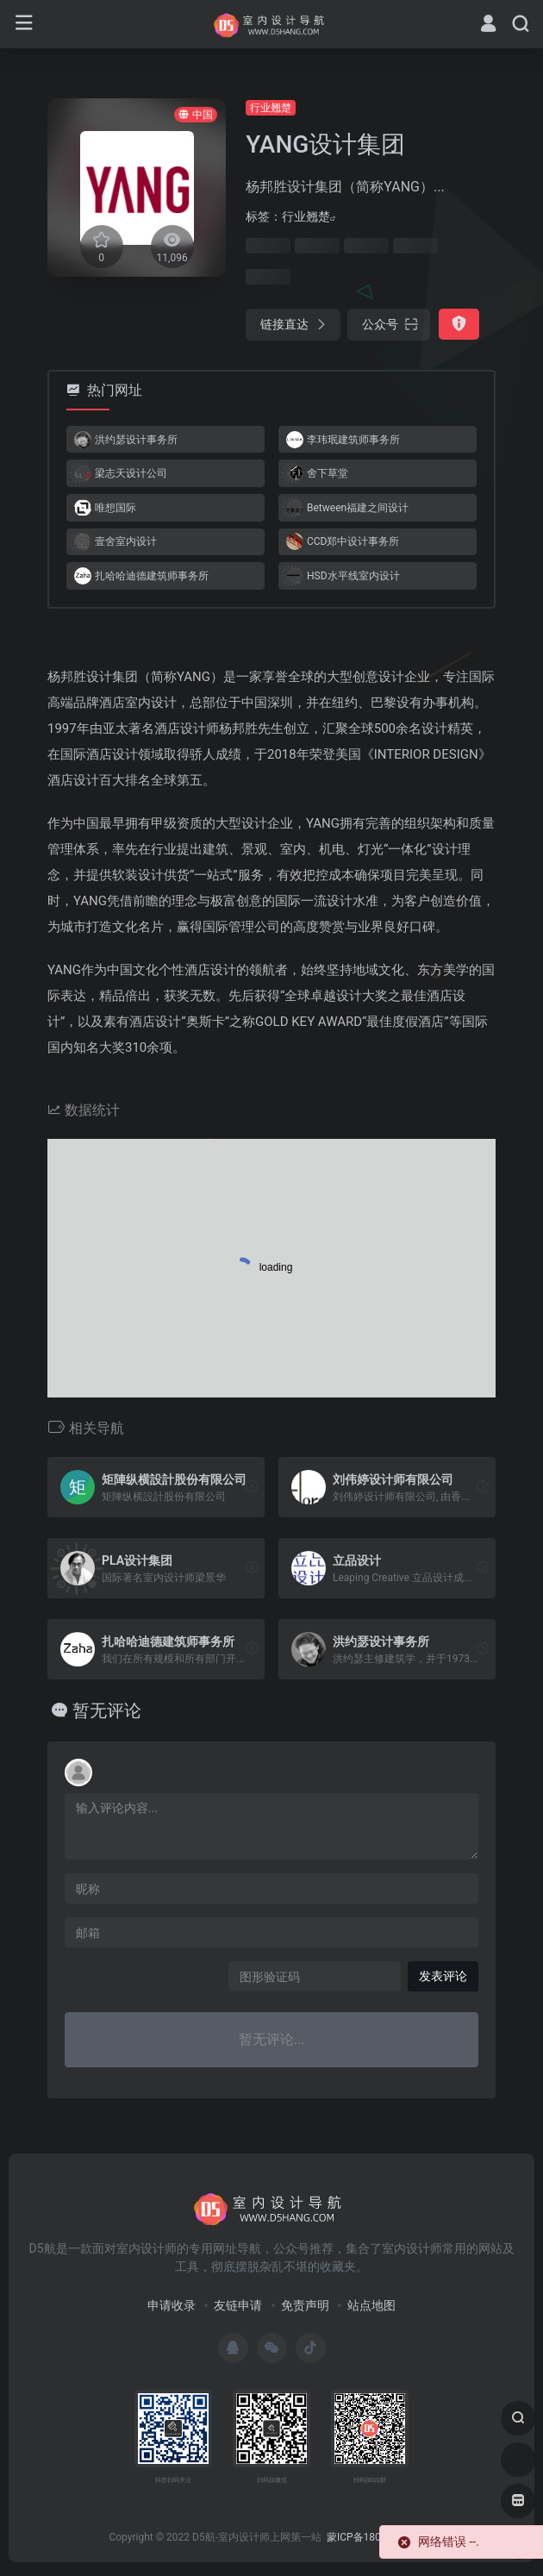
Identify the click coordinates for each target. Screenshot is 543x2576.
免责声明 (305, 2305)
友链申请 (238, 2305)
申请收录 (171, 2305)
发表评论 (443, 1976)
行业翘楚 (270, 108)
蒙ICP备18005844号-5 (378, 2537)
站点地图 (371, 2305)
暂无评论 (106, 1710)
